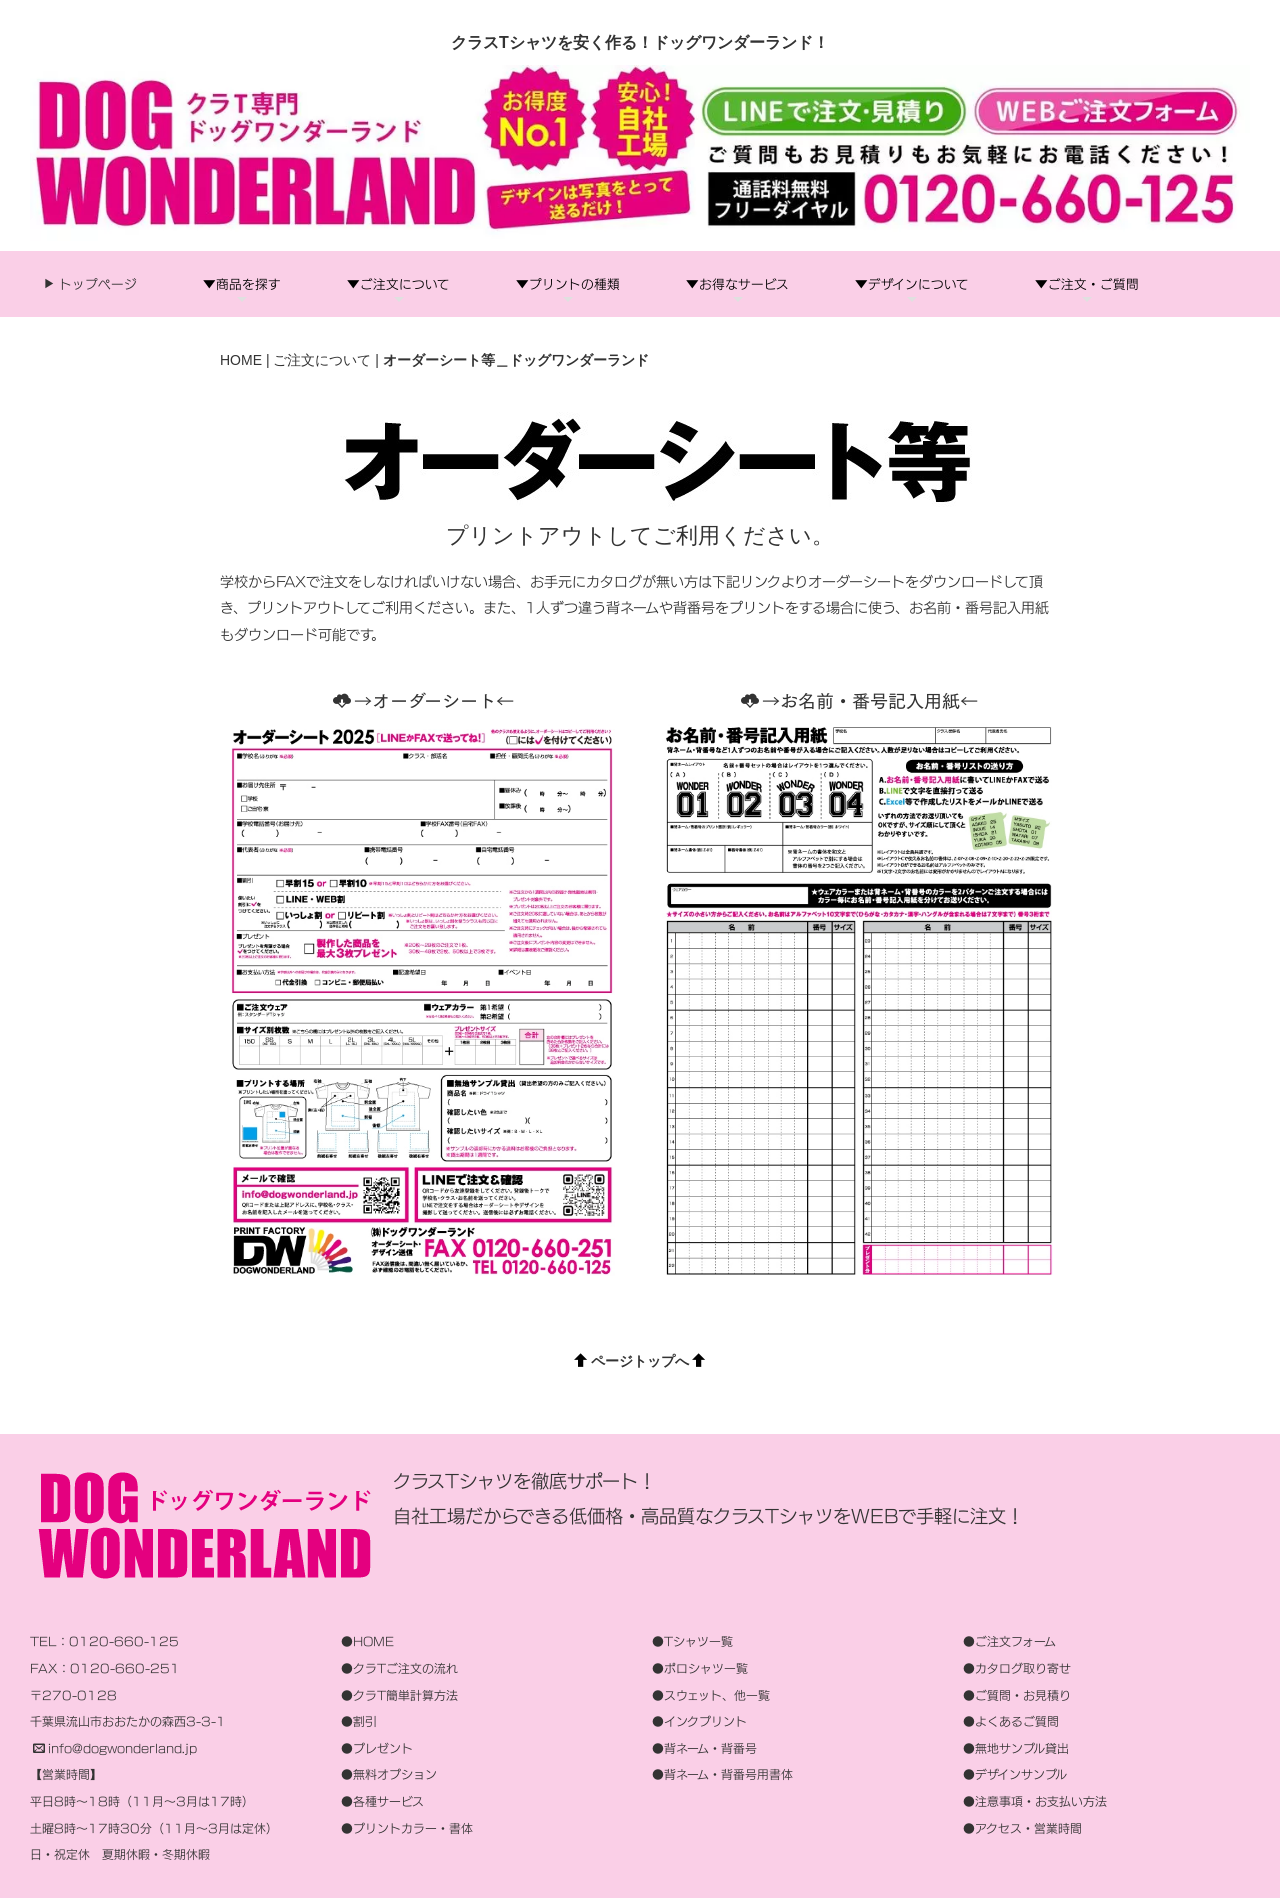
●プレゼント (377, 1748)
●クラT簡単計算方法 (399, 1695)
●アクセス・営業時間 (1022, 1828)
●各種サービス (382, 1801)
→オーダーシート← (423, 701)
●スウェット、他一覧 (711, 1695)
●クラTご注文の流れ (399, 1668)
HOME (241, 360)
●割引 (359, 1721)
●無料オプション (389, 1775)
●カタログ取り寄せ (1017, 1668)
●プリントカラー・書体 (407, 1828)
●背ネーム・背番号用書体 (722, 1775)
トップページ (96, 284)
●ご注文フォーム (1009, 1642)
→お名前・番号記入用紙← (859, 701)
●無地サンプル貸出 (1016, 1748)
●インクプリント (699, 1721)
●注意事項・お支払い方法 (1035, 1801)
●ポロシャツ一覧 (700, 1668)
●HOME (367, 1642)
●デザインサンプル (1015, 1775)
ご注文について (322, 360)
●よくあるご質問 (1011, 1721)
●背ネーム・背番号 (704, 1748)
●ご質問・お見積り (1017, 1695)
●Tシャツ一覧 (692, 1642)
